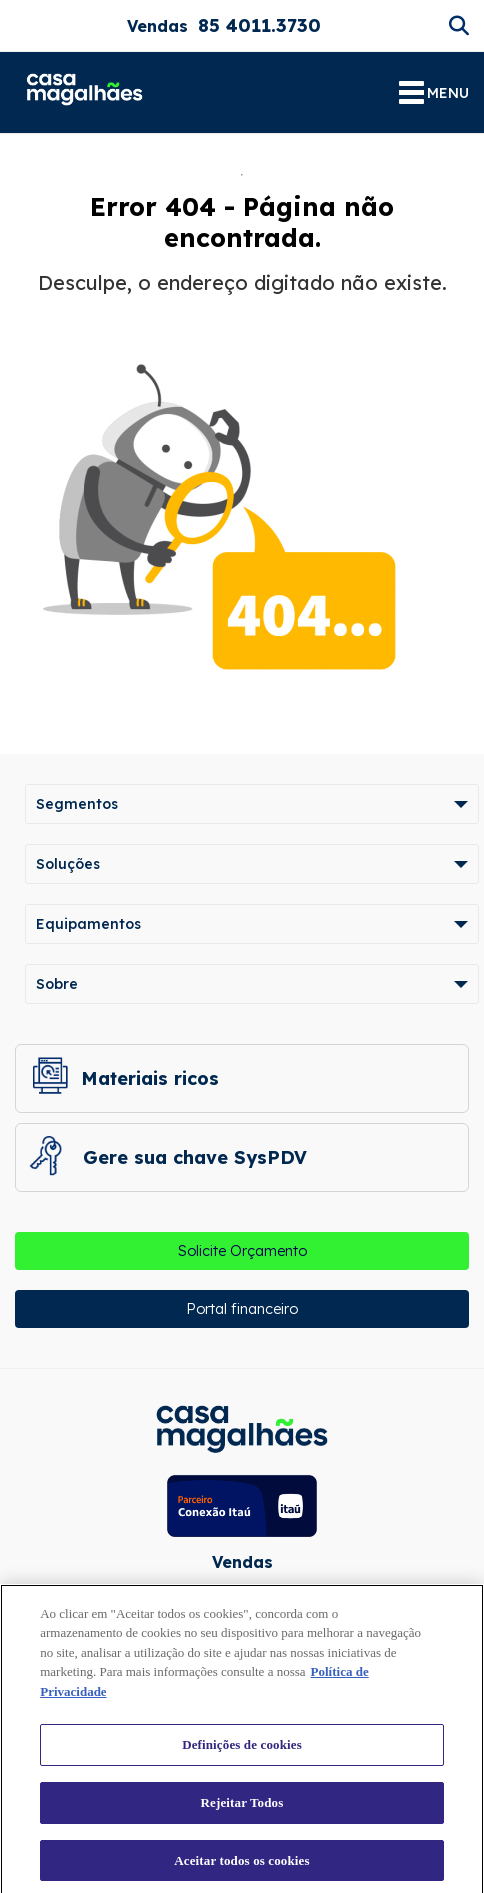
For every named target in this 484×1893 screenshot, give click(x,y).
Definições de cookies (242, 1749)
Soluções (68, 864)
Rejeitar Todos (242, 1807)
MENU (434, 93)
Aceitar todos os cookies (241, 1865)
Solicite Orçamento (242, 1251)
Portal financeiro (242, 1309)
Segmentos (77, 804)
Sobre (57, 984)
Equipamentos (88, 924)
